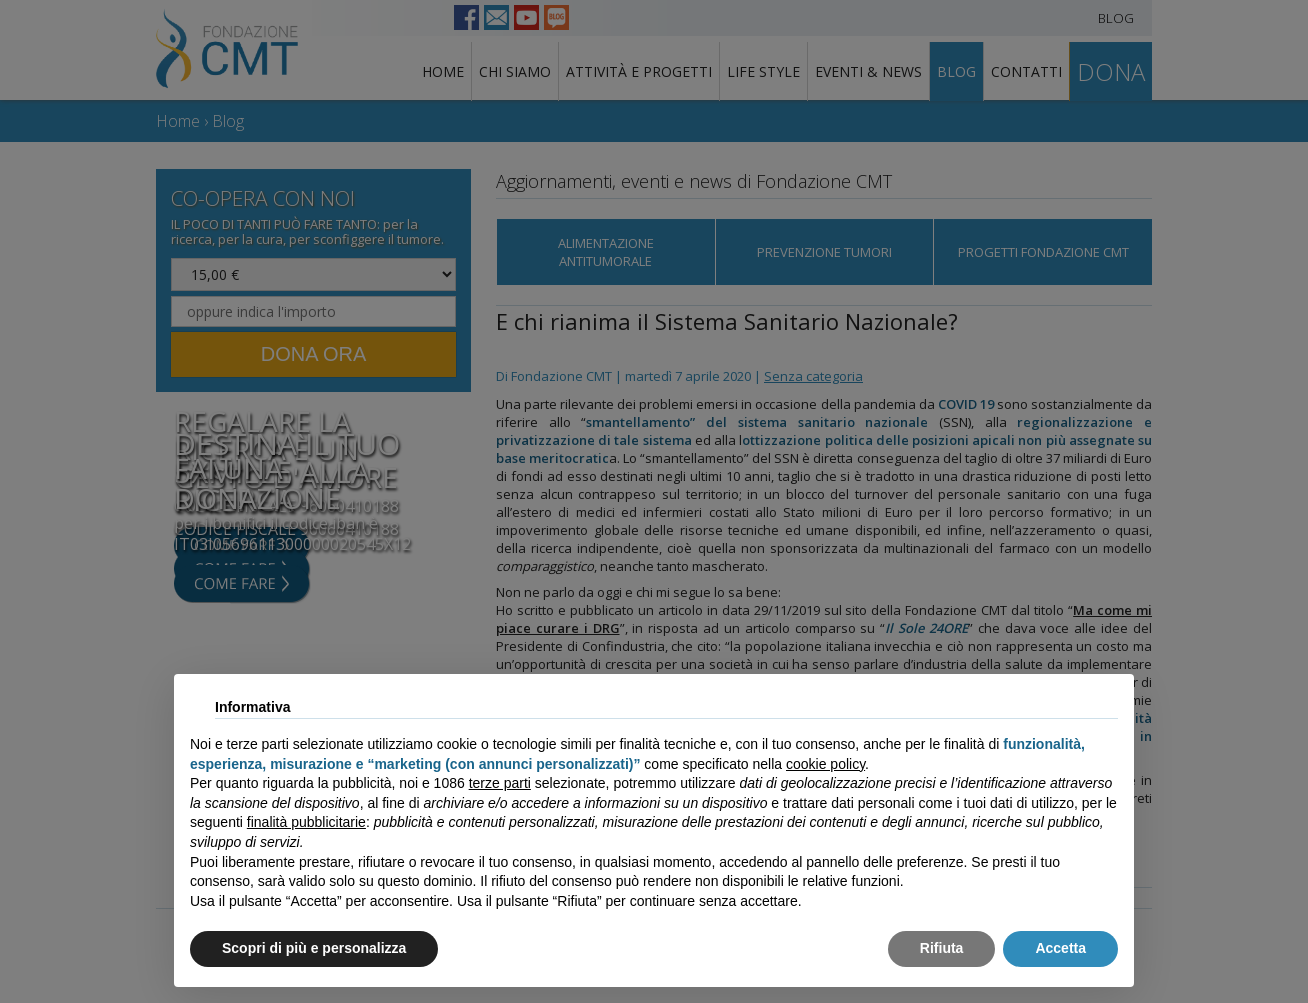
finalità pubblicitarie (306, 822)
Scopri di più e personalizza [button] (314, 948)
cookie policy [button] (825, 764)
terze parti (500, 783)
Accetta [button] (1060, 948)
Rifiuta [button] (942, 948)
